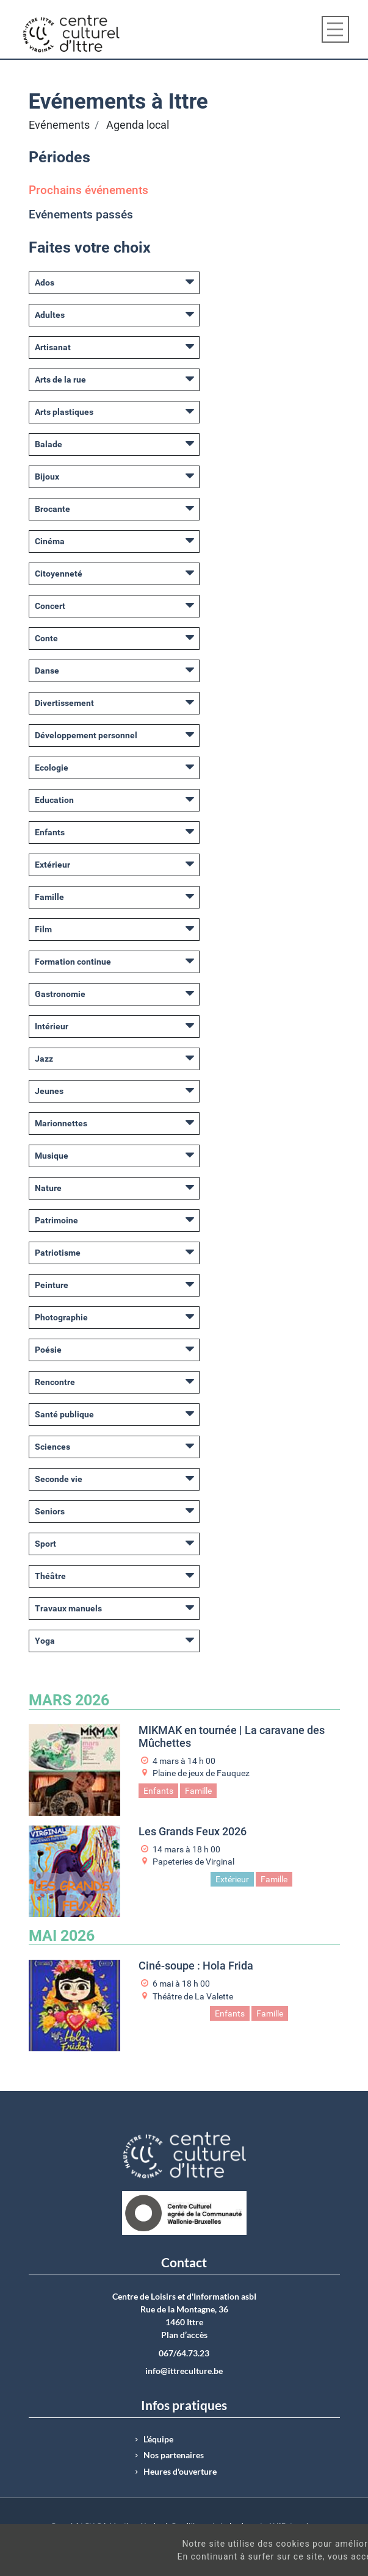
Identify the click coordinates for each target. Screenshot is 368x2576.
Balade (48, 444)
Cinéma (50, 541)
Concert (50, 606)
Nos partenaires (173, 2455)
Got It (324, 2563)
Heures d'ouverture (180, 2472)
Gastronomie (60, 994)
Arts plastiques (64, 412)
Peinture (51, 1285)
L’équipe (158, 2439)
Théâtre (50, 1576)
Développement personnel (86, 735)
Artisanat (53, 347)
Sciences (52, 1447)
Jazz (44, 1058)
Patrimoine (56, 1220)
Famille (49, 897)
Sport (45, 1544)
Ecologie (51, 767)
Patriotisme (58, 1252)
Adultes (50, 315)
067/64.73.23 (184, 2353)
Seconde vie (58, 1479)
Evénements (59, 125)
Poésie (48, 1350)
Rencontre (55, 1382)
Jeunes (49, 1091)
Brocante (52, 509)
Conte (46, 638)
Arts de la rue (60, 379)
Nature (48, 1188)
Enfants (50, 832)
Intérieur (51, 1026)
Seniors (50, 1511)
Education (54, 800)
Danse (47, 670)
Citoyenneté (58, 573)
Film (43, 929)
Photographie (61, 1317)
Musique (51, 1155)
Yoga (45, 1641)
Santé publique (64, 1414)
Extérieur (52, 864)
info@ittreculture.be (184, 2371)
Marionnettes (61, 1123)
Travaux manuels (68, 1608)
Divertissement (64, 703)
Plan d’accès (184, 2335)
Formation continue (73, 961)
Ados (44, 282)
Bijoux (47, 476)
